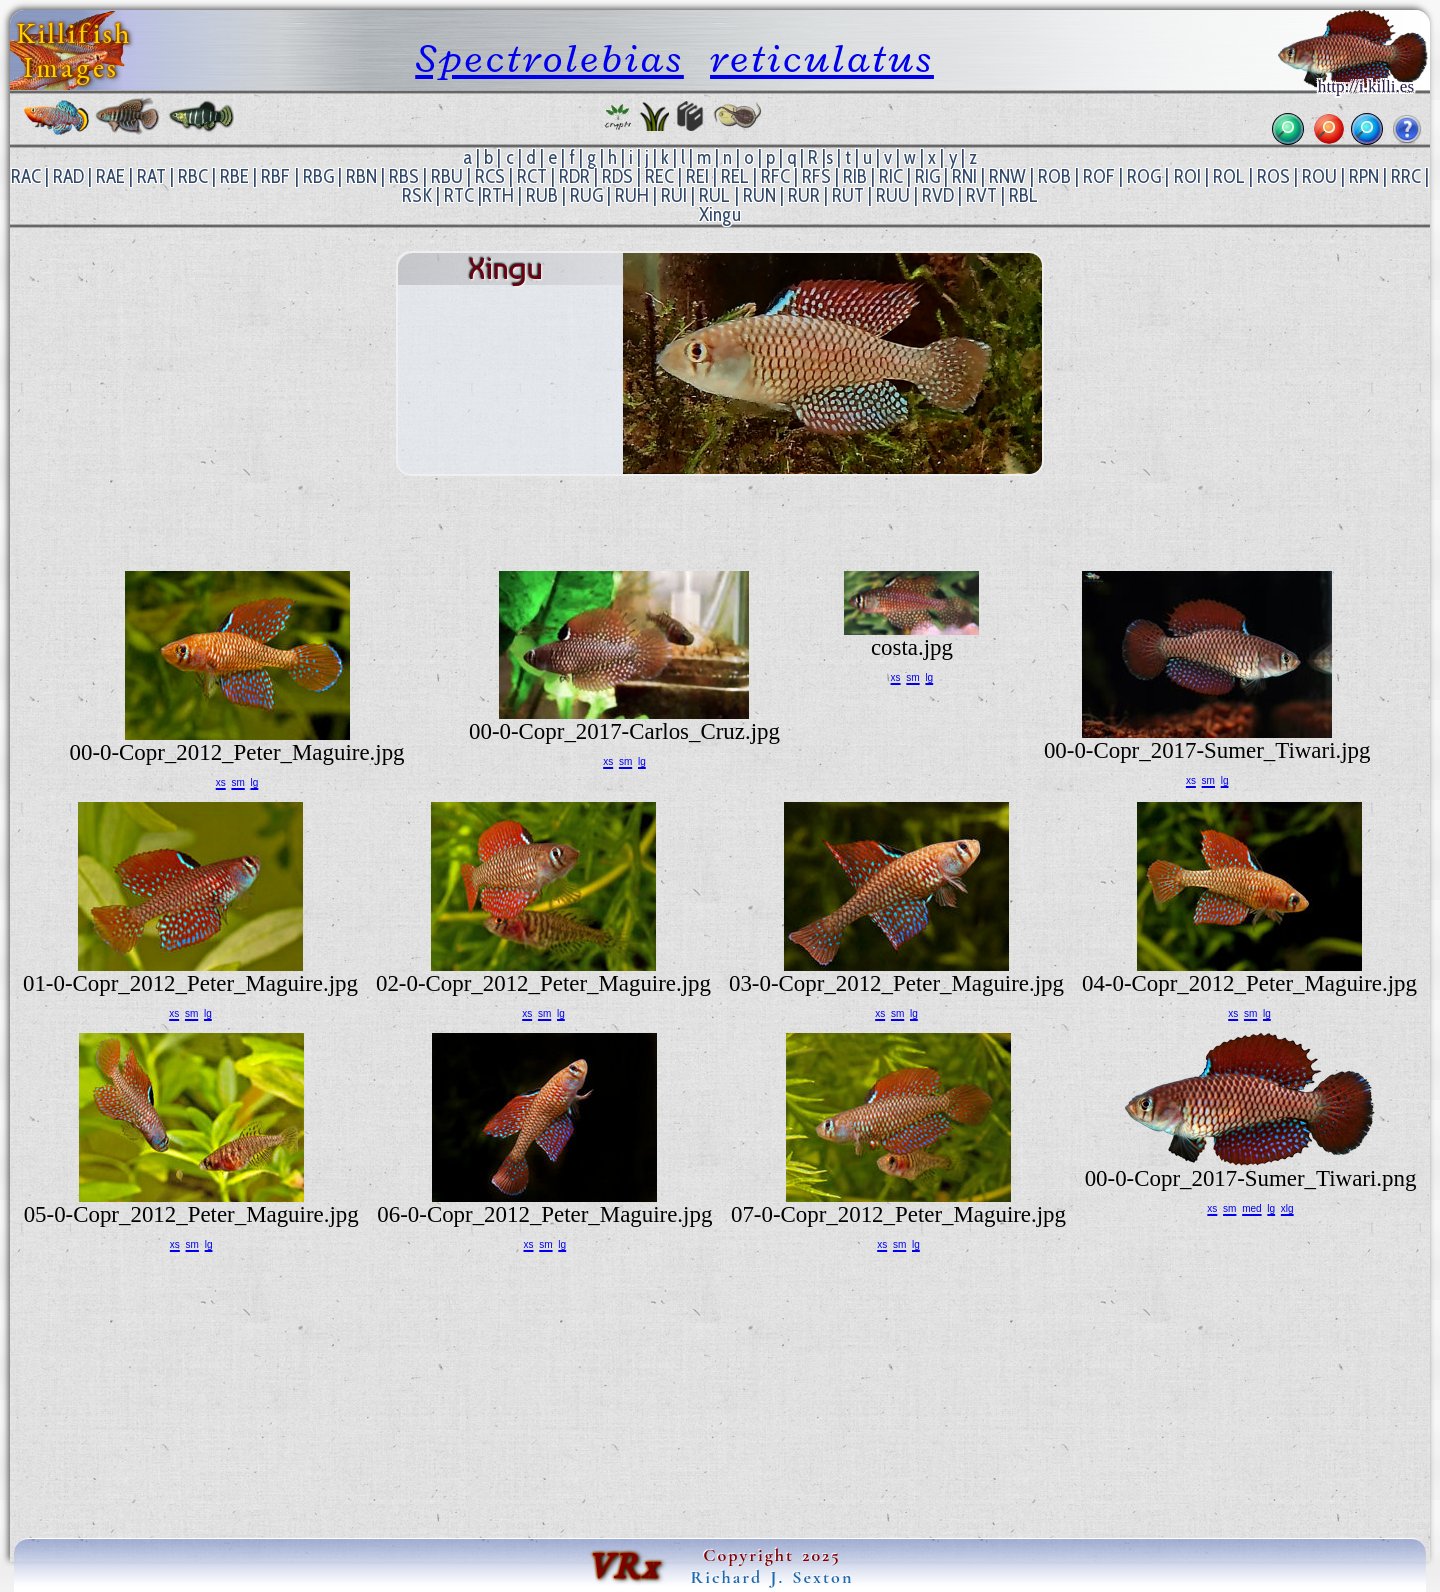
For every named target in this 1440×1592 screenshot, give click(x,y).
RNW (1007, 176)
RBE (234, 176)
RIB (855, 176)
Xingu (719, 214)
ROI (1187, 176)
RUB (542, 195)
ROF (1099, 176)
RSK (417, 195)
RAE (110, 176)
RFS (816, 176)
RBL (1023, 195)
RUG (586, 195)
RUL (714, 195)
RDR (574, 176)
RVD (938, 195)
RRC (1406, 176)
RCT (532, 176)
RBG (318, 176)
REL (735, 176)
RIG (927, 176)
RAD (68, 176)
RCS (490, 176)
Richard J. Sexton (772, 1577)
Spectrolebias (549, 58)
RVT (981, 195)
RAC (26, 176)
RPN (1364, 176)
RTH (498, 195)
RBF (275, 176)
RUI (674, 195)
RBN (361, 176)
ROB (1054, 176)
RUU (893, 195)
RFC (775, 176)
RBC (193, 176)
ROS (1273, 176)
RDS (617, 176)
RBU (447, 176)
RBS (404, 176)
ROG (1144, 176)
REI (697, 176)
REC (659, 176)
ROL (1229, 176)
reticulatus (822, 58)
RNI (964, 176)
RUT (848, 195)
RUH (632, 195)
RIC (891, 176)
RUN (759, 195)
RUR (804, 195)
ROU (1319, 176)
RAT (151, 176)
